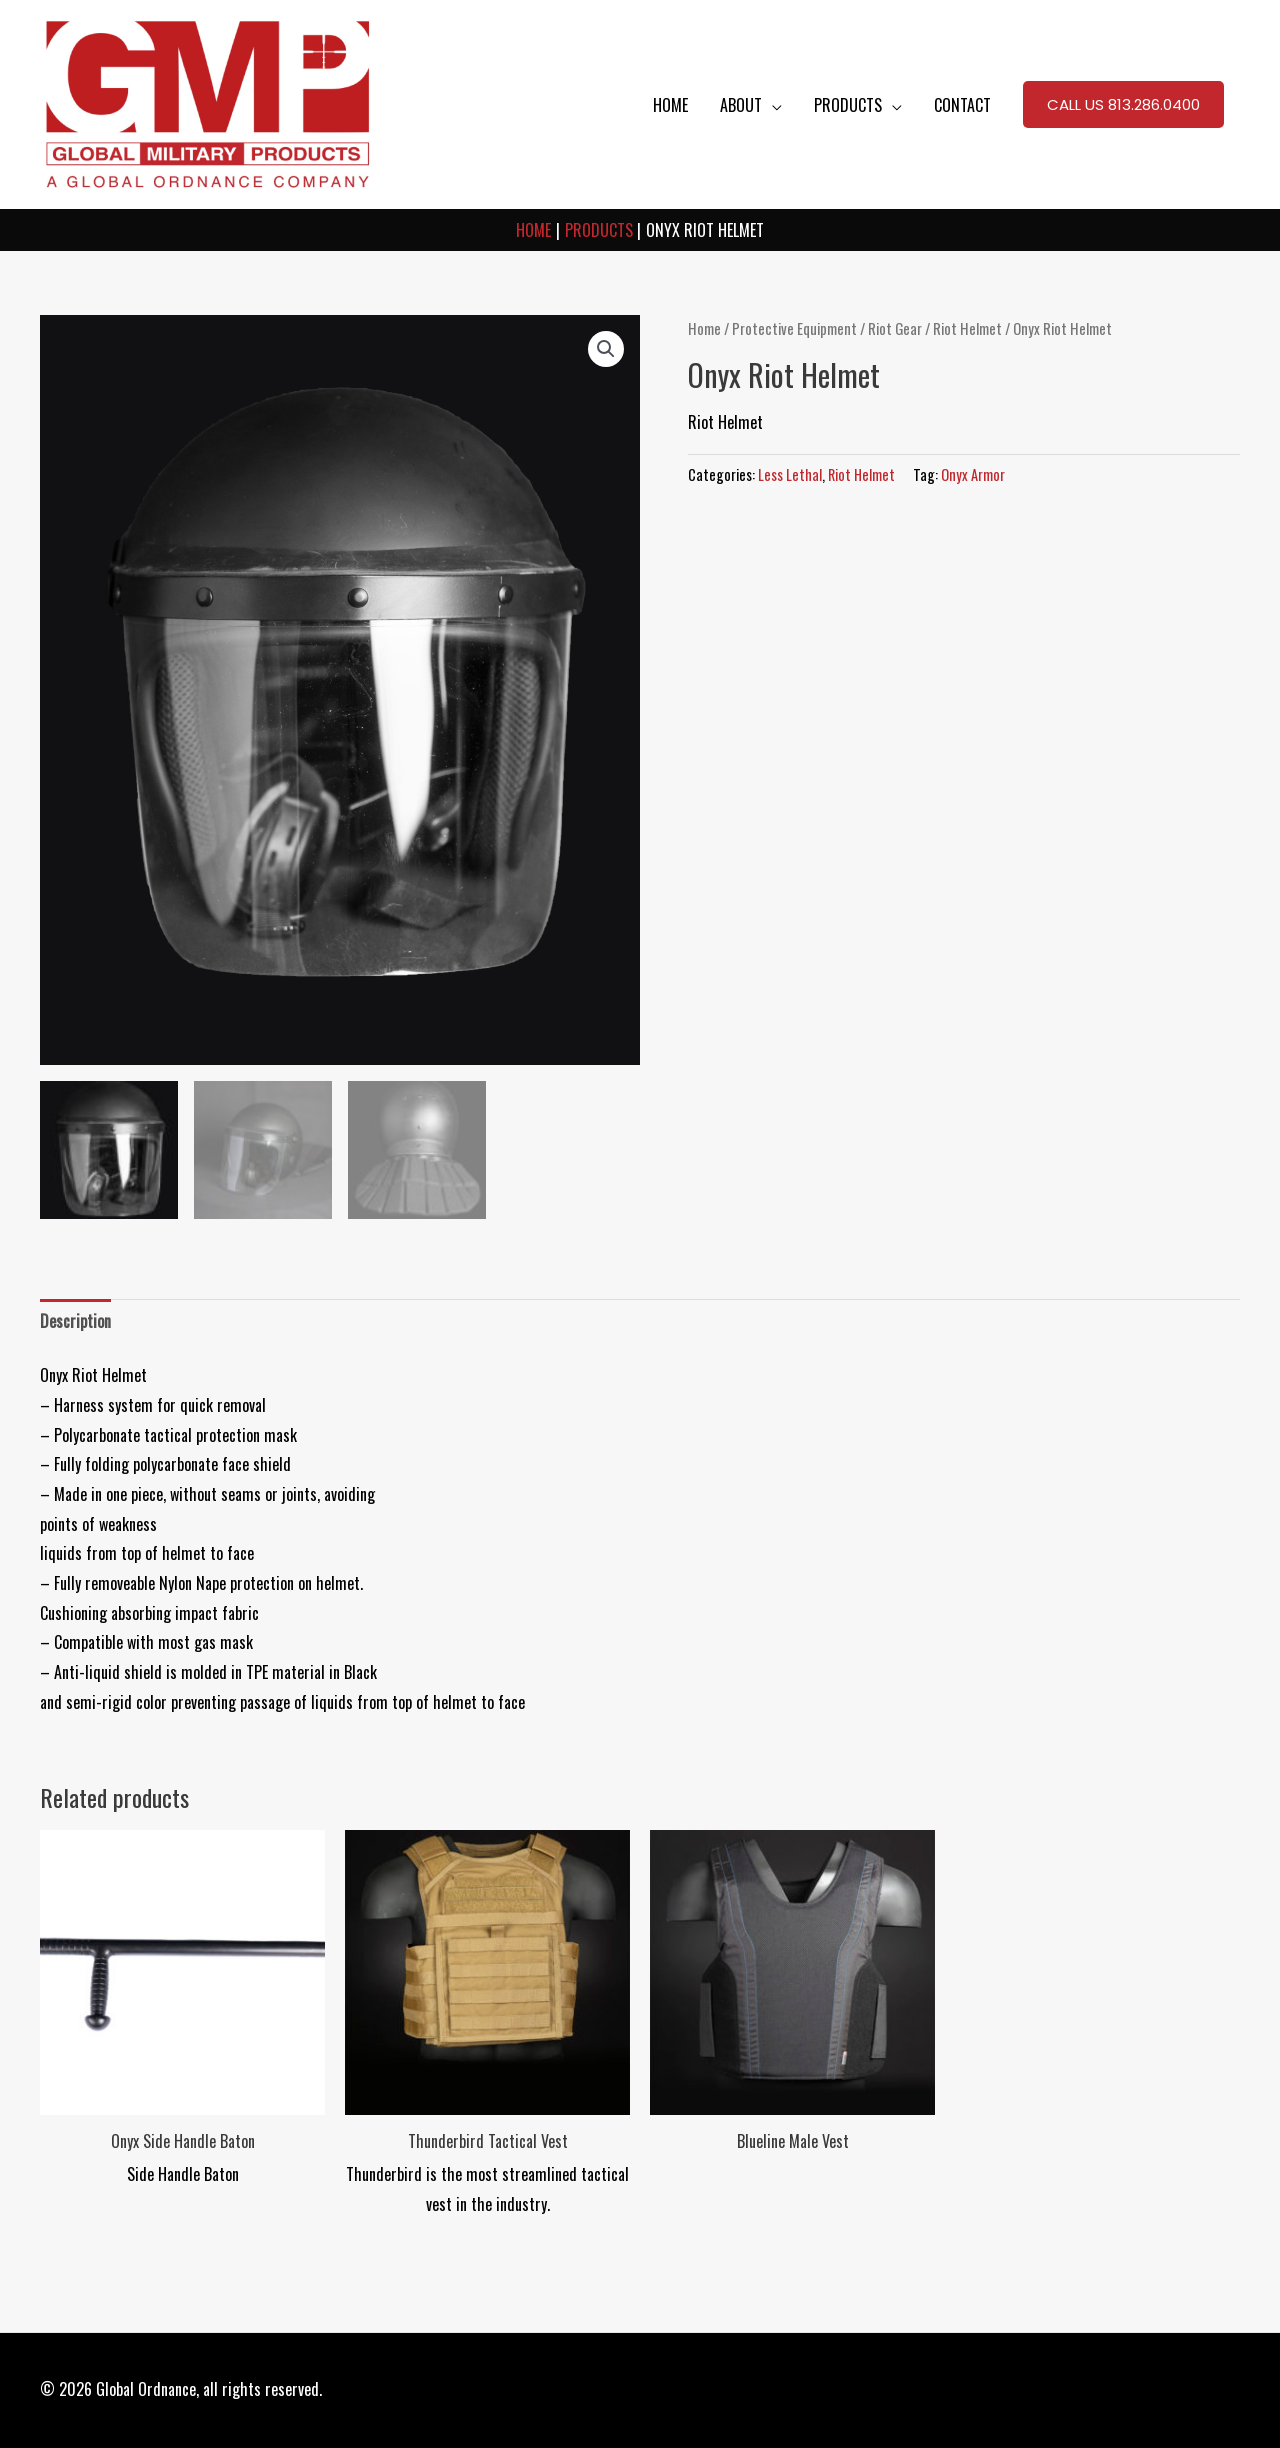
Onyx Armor (973, 474)
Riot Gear (895, 328)
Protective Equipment (794, 328)
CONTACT (962, 105)
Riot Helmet (967, 328)
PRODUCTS (848, 105)
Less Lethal (790, 474)
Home (704, 328)
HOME (670, 105)
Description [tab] (75, 1321)
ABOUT (741, 105)
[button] (1123, 105)
